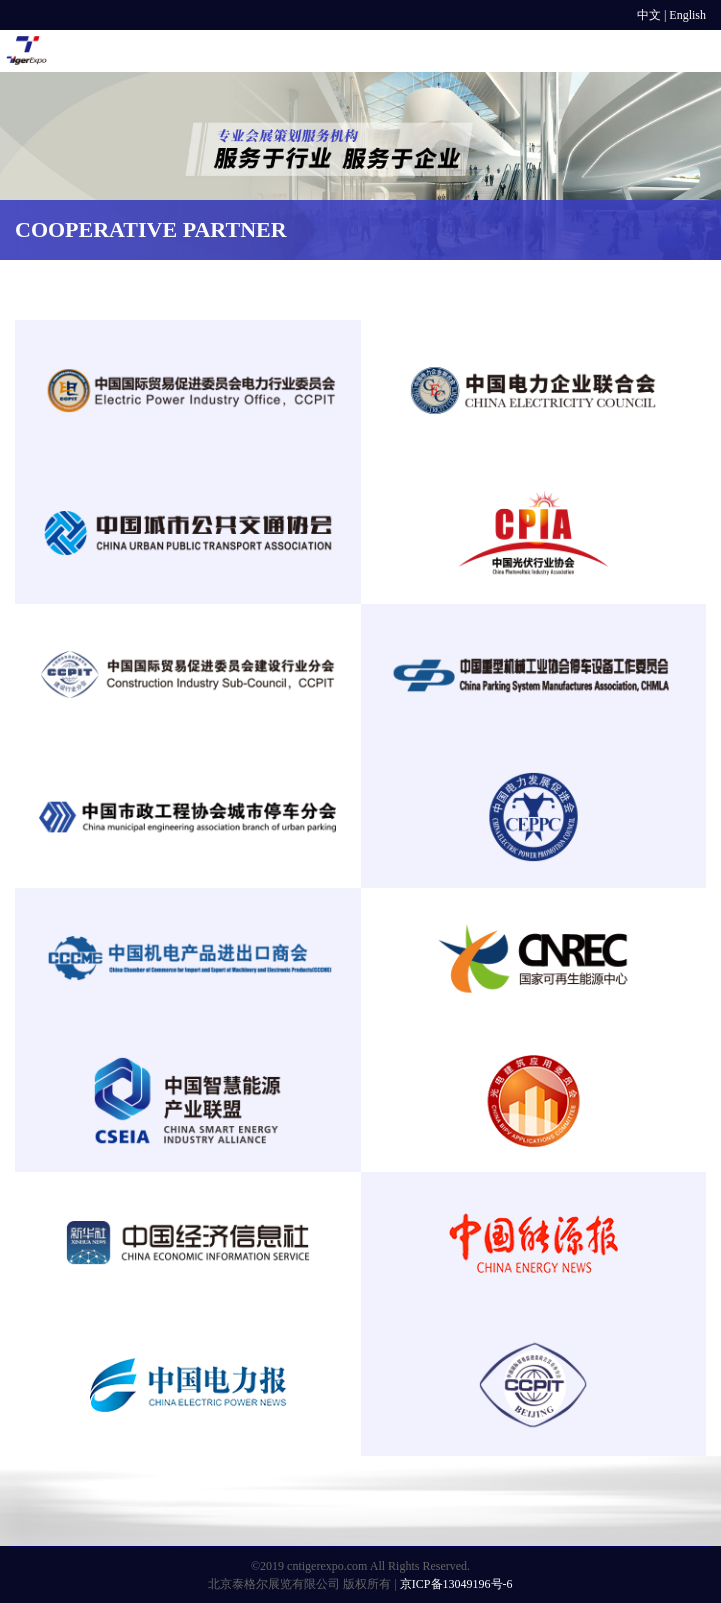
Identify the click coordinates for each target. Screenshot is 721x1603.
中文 (649, 15)
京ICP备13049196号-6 (456, 1584)
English (687, 15)
